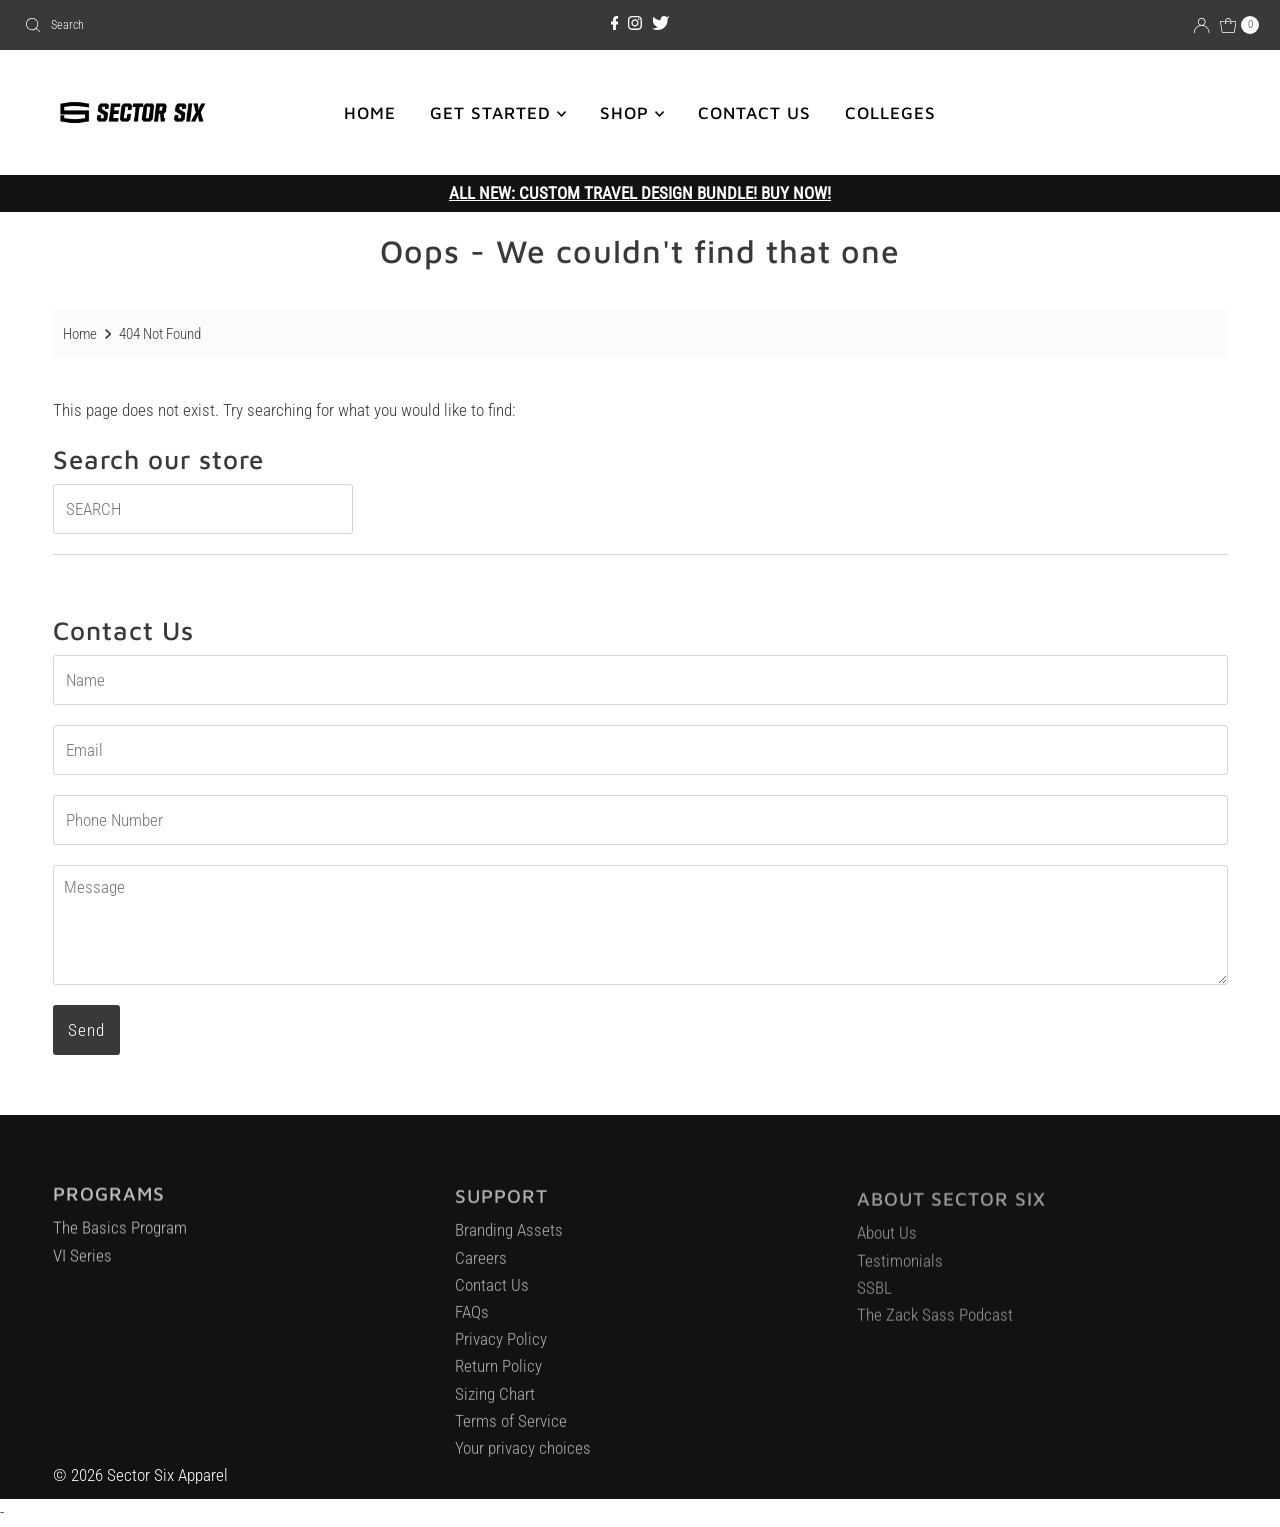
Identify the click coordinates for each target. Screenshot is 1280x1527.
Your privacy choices (523, 1456)
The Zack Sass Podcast (935, 1324)
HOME (370, 113)
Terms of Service (511, 1429)
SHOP (632, 113)
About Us (887, 1242)
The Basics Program (120, 1235)
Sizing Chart (495, 1402)
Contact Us (492, 1293)
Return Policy (498, 1375)
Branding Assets (509, 1239)
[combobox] (218, 25)
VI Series (82, 1262)
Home (80, 334)
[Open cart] (1240, 25)
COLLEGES (890, 113)
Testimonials (900, 1270)
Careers (481, 1266)
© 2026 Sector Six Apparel (140, 1475)
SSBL (874, 1297)
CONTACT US (754, 113)
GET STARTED (498, 113)
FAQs (472, 1320)
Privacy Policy (501, 1347)
